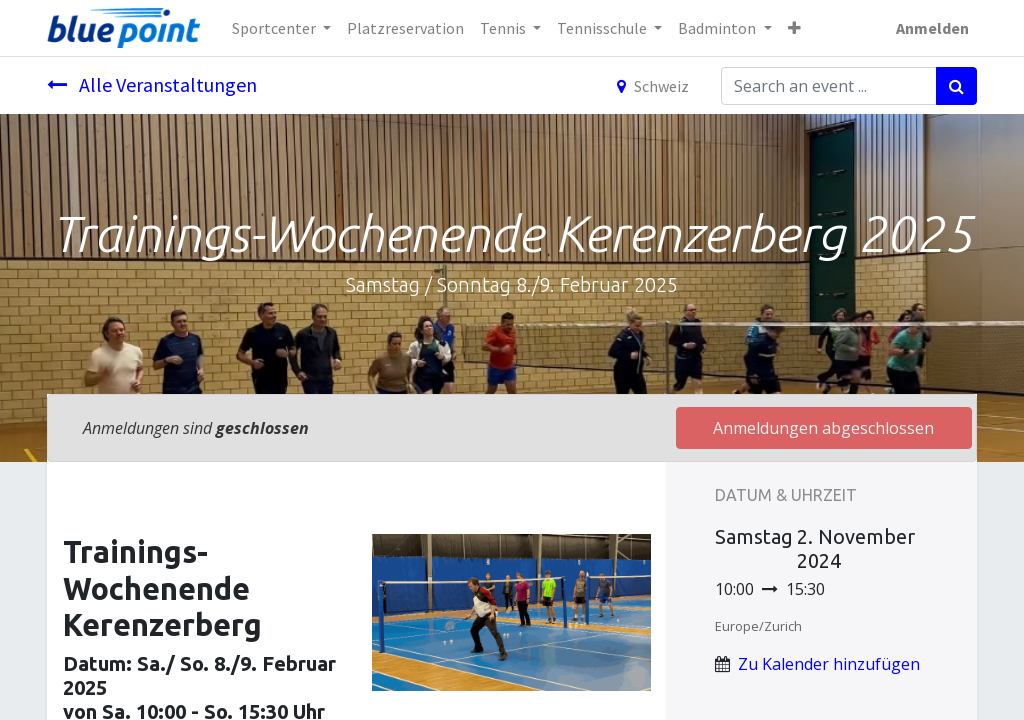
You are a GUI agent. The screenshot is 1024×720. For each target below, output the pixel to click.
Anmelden (932, 28)
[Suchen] (956, 86)
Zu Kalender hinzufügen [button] (829, 664)
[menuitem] (405, 28)
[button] (794, 28)
